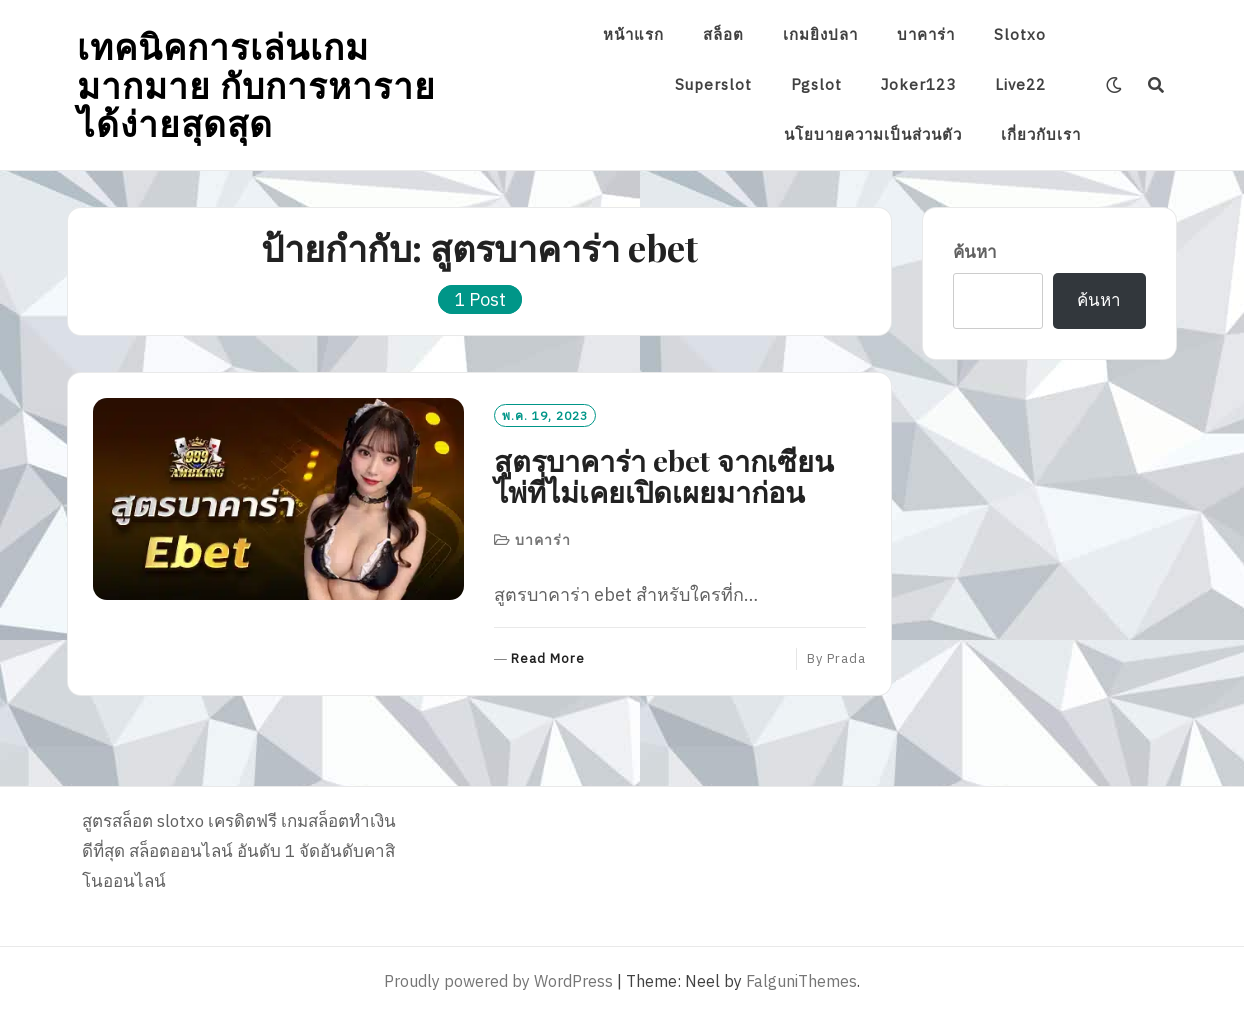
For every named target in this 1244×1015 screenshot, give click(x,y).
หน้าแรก (633, 34)
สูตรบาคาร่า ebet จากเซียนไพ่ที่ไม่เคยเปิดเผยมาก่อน (664, 476)
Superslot (713, 84)
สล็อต (723, 34)
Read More (548, 659)
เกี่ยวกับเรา (1041, 134)
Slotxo (1020, 34)
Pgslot (816, 84)
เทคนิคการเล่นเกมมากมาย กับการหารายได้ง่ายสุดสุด (256, 84)
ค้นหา (975, 252)
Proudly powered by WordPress (498, 981)
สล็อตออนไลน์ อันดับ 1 (212, 851)
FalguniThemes (801, 981)
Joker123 (918, 84)
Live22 (1020, 84)
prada (846, 658)
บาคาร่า (926, 34)
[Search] (1156, 85)
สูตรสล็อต (117, 821)
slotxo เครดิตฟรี (217, 821)
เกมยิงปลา (820, 34)
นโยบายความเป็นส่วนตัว (873, 134)
